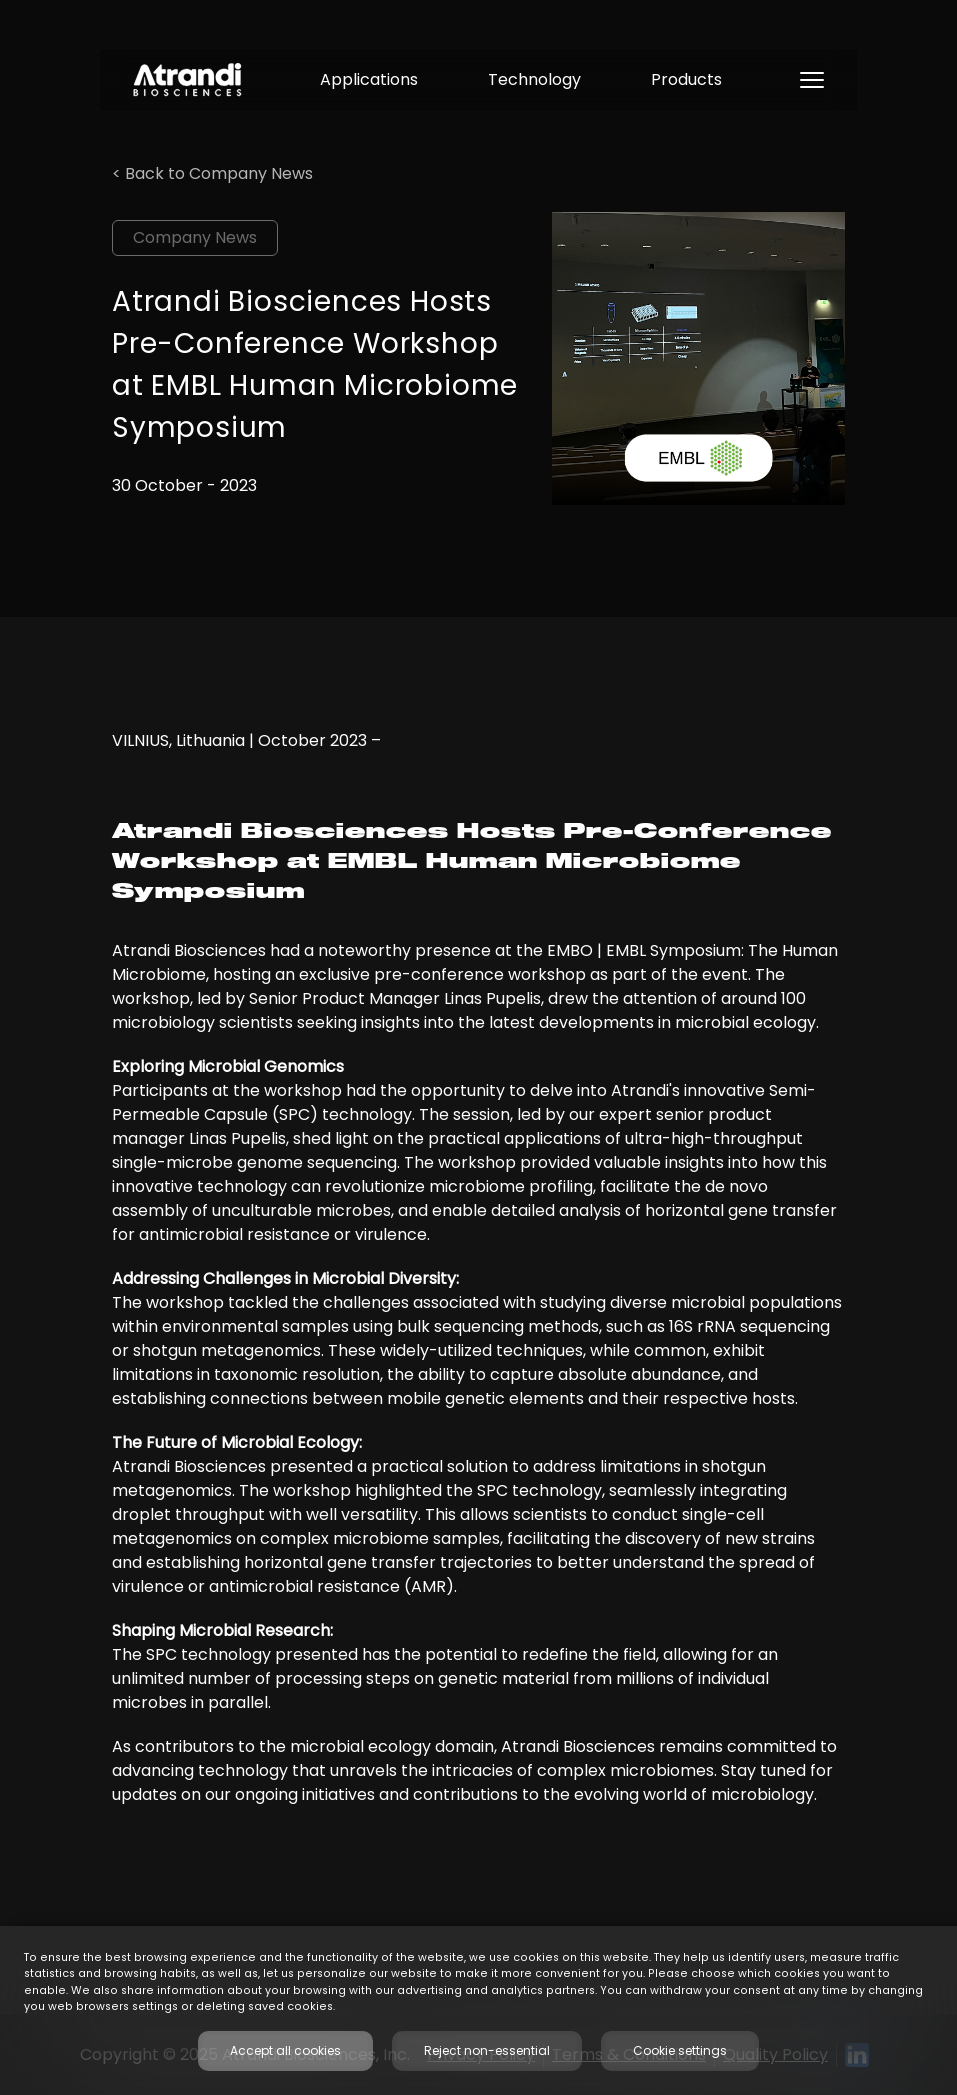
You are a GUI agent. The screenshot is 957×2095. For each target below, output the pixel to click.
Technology (534, 79)
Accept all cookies (285, 2050)
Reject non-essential (487, 2050)
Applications (369, 79)
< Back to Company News (212, 173)
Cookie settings (680, 2050)
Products (686, 79)
